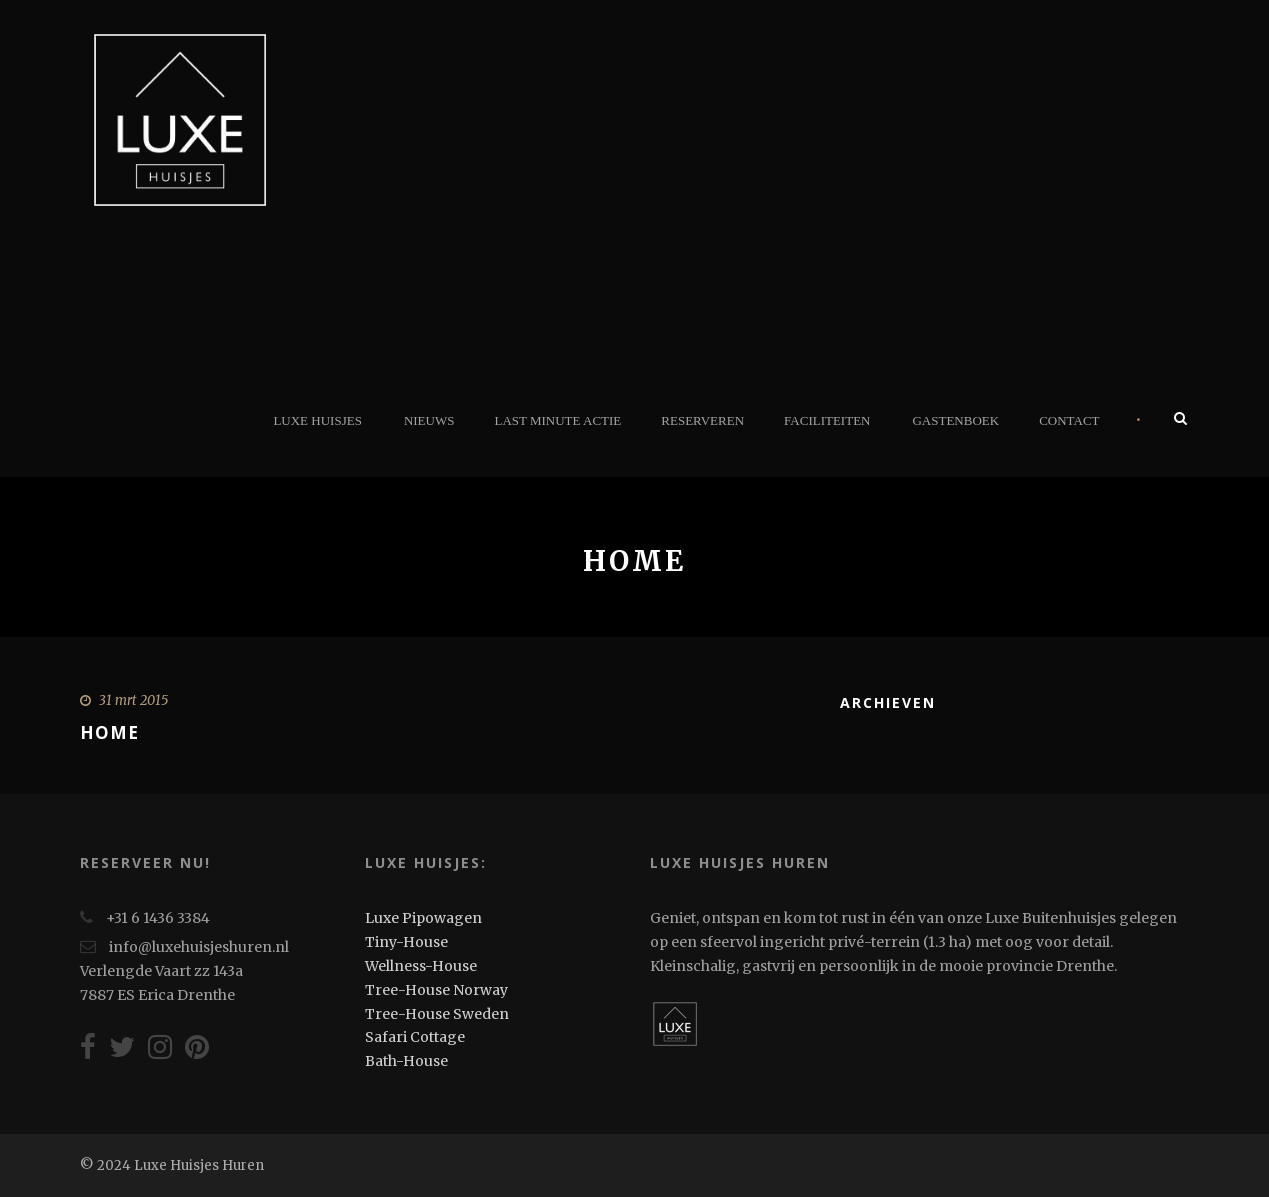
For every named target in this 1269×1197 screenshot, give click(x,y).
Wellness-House (421, 966)
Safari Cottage (415, 1037)
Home (109, 732)
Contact (1069, 420)
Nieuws (429, 420)
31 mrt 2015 (133, 700)
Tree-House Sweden (437, 1014)
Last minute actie (557, 420)
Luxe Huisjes (317, 420)
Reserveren (702, 420)
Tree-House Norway (436, 990)
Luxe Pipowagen (423, 918)
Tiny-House (406, 942)
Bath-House (406, 1061)
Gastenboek (955, 420)
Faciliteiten (827, 420)
